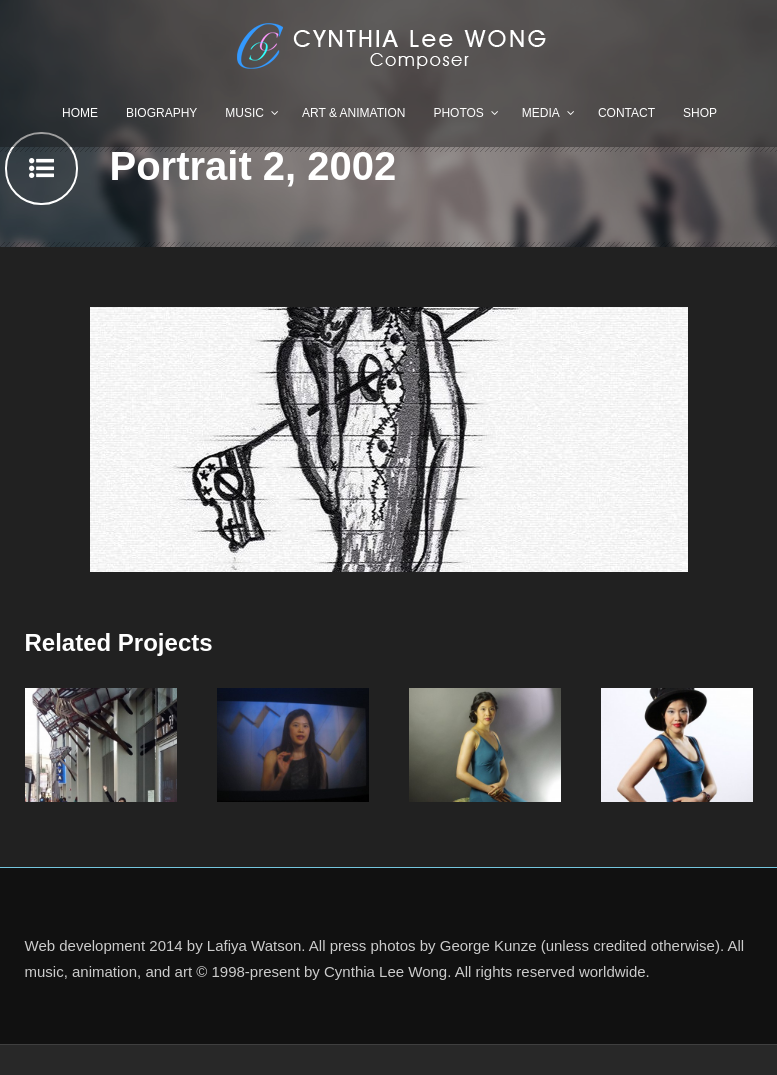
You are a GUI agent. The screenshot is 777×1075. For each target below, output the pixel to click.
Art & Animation (353, 113)
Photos (458, 113)
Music (244, 113)
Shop (700, 113)
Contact (626, 113)
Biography (161, 113)
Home (80, 113)
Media (541, 113)
